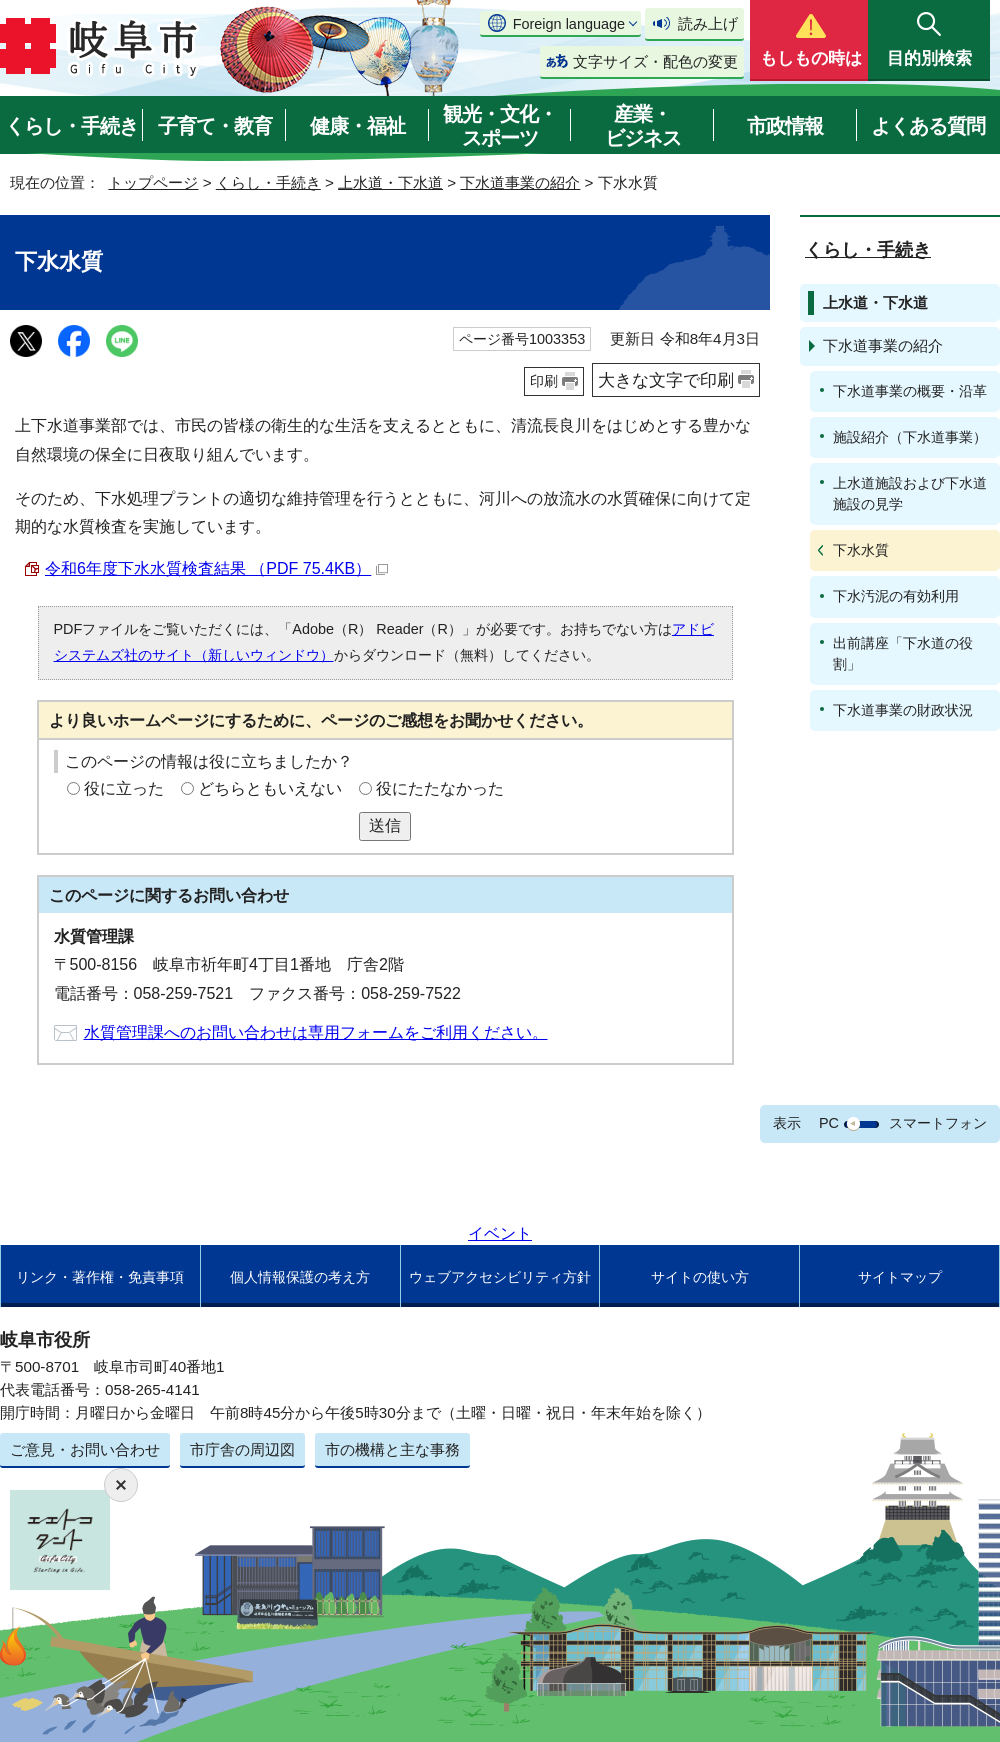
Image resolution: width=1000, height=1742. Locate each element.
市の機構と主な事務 (392, 1449)
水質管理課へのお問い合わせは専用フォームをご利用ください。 (316, 1032)
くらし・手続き (71, 126)
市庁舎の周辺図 (242, 1449)
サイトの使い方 (700, 1277)
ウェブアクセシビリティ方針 (500, 1277)
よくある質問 (928, 126)
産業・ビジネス (643, 126)
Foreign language (569, 24)
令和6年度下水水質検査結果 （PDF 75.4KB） (216, 568)
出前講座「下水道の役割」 (903, 653)
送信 (385, 825)
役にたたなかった (440, 788)
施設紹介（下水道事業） (910, 437)
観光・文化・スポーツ (500, 126)
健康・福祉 (357, 126)
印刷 (544, 381)
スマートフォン (938, 1123)
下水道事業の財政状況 (903, 710)
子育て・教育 (215, 126)
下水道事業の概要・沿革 (910, 391)
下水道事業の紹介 (520, 182)
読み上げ (708, 23)
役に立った (124, 788)
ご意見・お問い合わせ (85, 1449)
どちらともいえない (270, 788)
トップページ (153, 182)
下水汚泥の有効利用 (896, 596)
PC (829, 1123)
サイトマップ (900, 1277)
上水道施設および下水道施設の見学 (910, 493)
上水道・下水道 (390, 182)
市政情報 (785, 126)
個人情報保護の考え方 (300, 1277)
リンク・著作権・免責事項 (100, 1277)
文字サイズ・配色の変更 (655, 61)
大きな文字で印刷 (666, 380)
